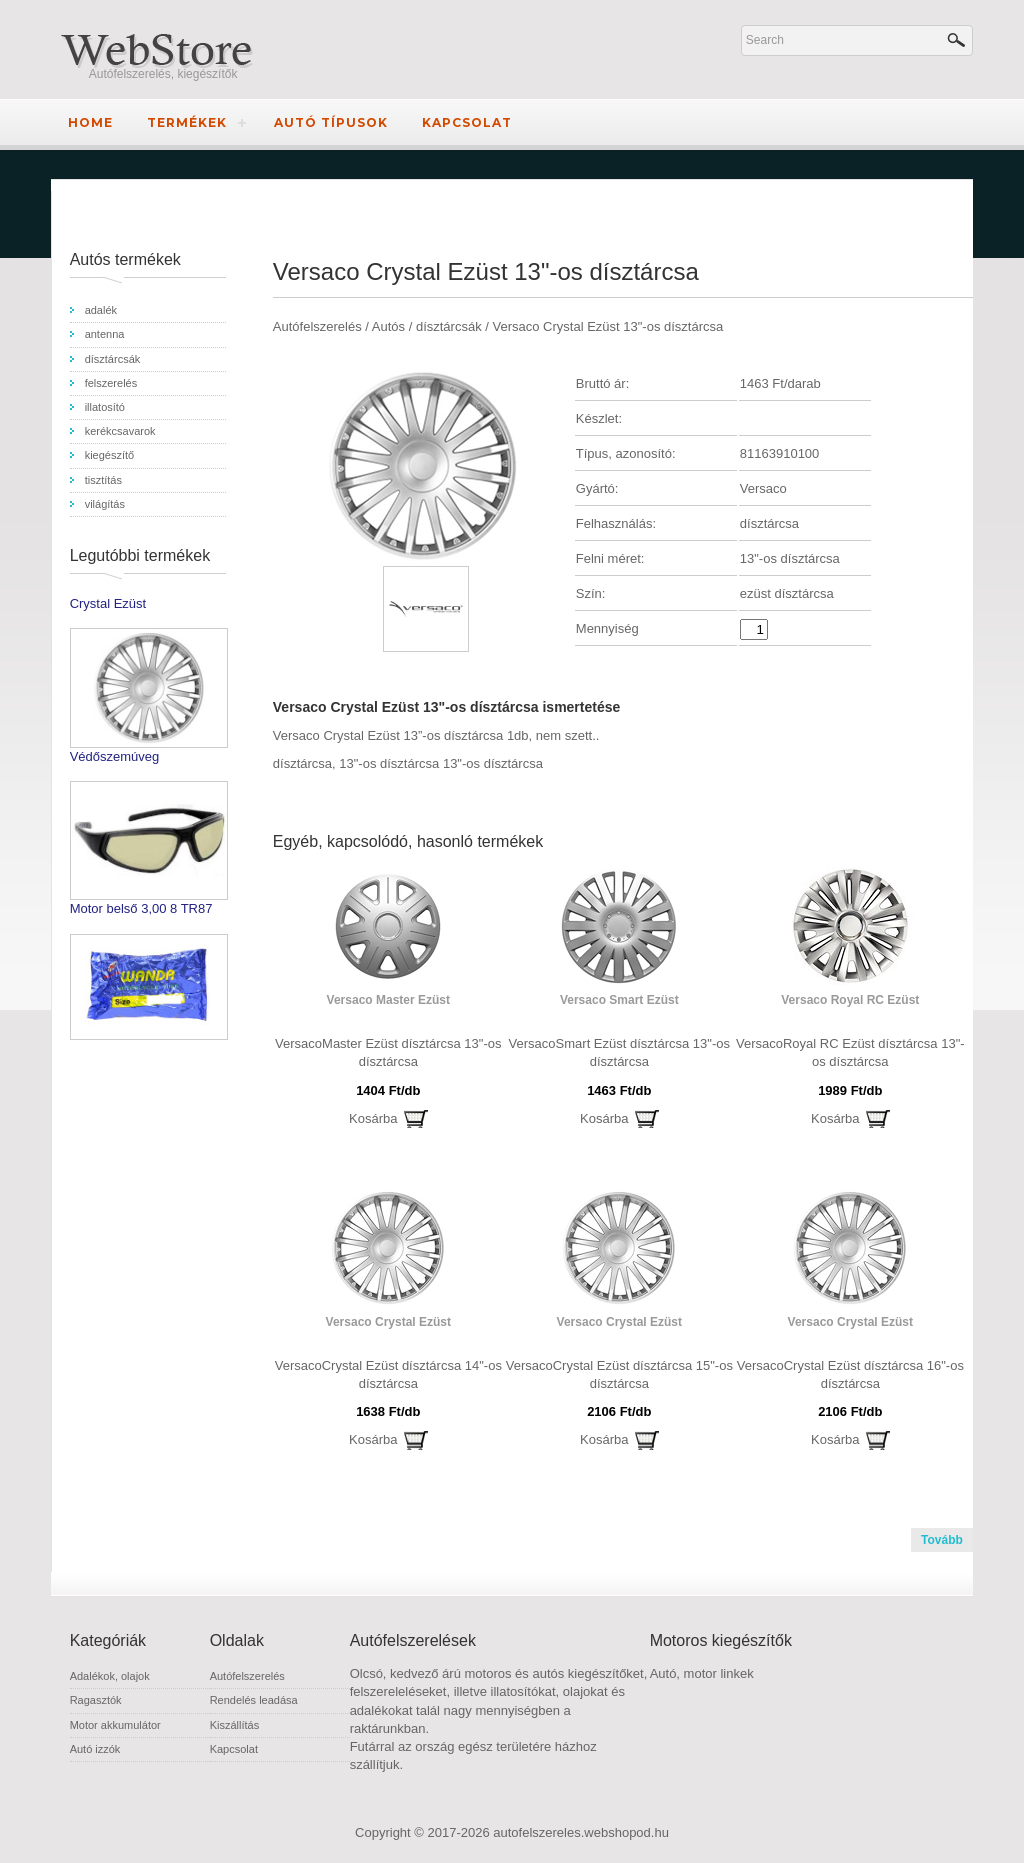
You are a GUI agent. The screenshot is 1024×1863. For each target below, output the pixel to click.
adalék (101, 310)
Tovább (942, 1540)
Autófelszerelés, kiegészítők (163, 74)
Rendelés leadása (254, 1700)
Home (90, 122)
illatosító (105, 407)
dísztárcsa (302, 763)
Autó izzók (95, 1749)
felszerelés (111, 383)
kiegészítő (110, 455)
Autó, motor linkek (702, 1673)
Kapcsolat (467, 122)
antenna (105, 334)
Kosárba (373, 1118)
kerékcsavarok (120, 431)
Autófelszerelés (247, 1676)
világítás (105, 504)
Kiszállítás (235, 1725)
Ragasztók (96, 1700)
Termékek (187, 122)
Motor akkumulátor (115, 1725)
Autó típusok (331, 122)
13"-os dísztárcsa (389, 763)
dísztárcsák (113, 359)
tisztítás (103, 480)
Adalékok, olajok (110, 1676)
